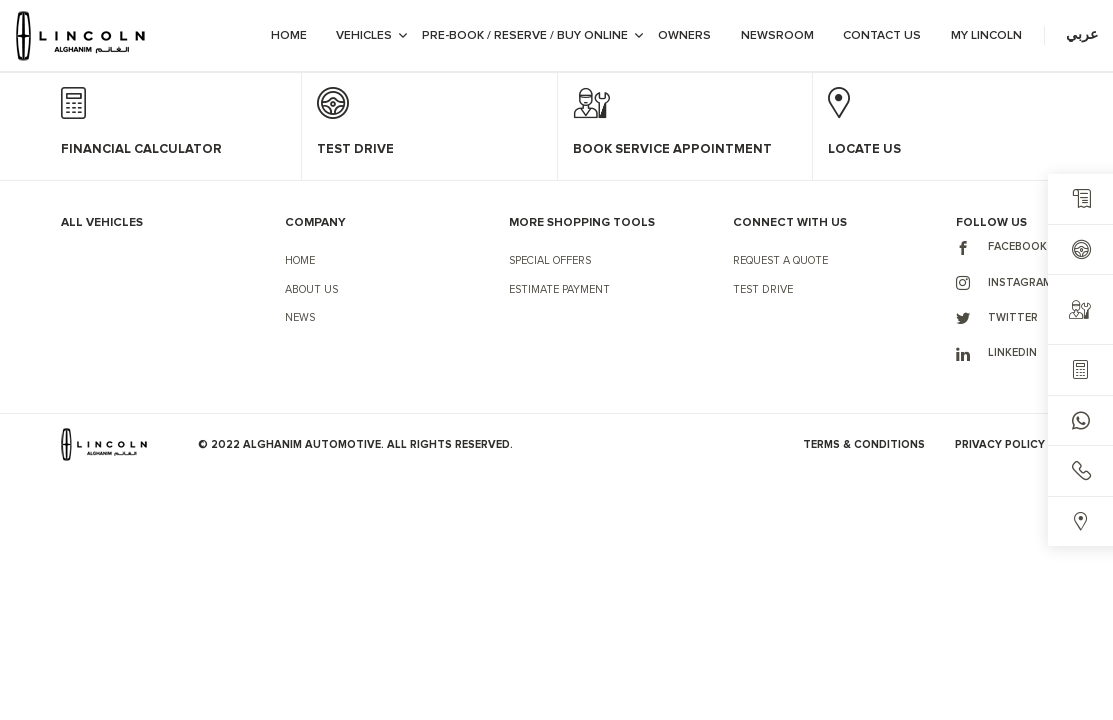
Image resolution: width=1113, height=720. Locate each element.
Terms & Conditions (864, 444)
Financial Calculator (141, 149)
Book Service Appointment (672, 149)
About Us (311, 289)
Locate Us (864, 149)
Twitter (997, 318)
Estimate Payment (559, 289)
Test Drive (763, 289)
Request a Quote (780, 260)
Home (300, 260)
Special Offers (550, 260)
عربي (1082, 35)
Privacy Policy (1000, 444)
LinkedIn (996, 354)
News (300, 317)
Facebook (1001, 248)
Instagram (1004, 283)
